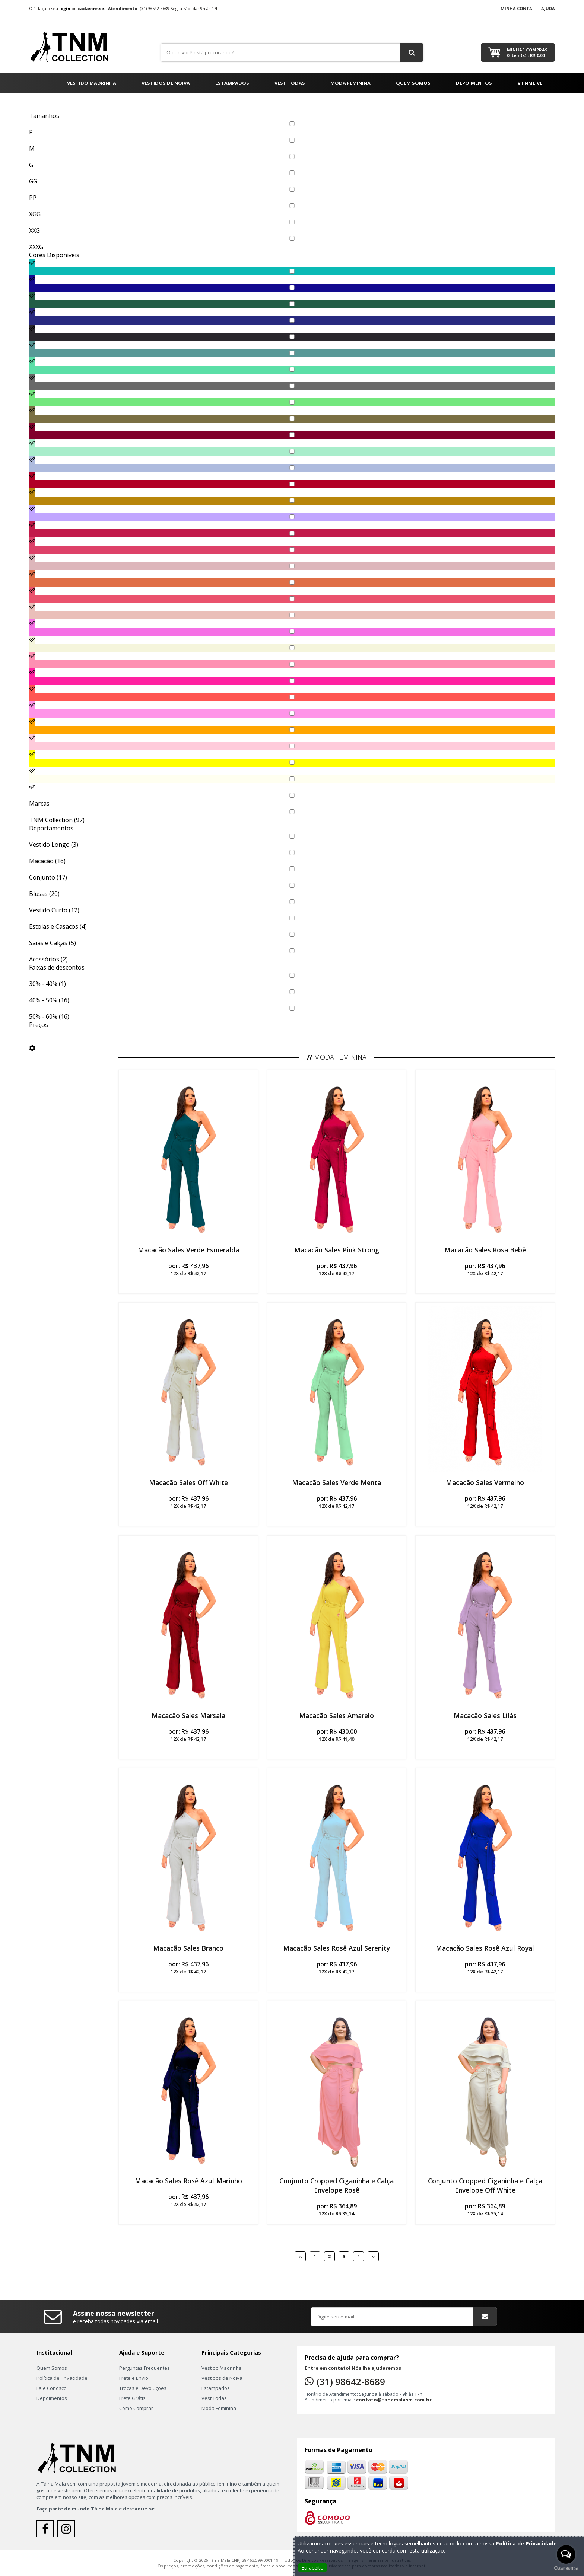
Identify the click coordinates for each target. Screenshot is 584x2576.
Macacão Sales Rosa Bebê (485, 1249)
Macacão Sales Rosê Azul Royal (485, 1948)
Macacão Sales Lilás (485, 1715)
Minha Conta (516, 8)
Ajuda (548, 8)
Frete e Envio (133, 2378)
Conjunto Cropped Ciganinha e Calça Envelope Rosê (336, 2185)
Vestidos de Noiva (166, 83)
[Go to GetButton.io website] (566, 2568)
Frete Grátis (132, 2398)
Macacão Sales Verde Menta (336, 1482)
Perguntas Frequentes (144, 2368)
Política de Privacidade (62, 2378)
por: (188, 1269)
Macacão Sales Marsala (188, 1715)
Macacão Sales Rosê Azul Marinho (188, 2180)
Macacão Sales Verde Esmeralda (188, 1249)
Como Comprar (136, 2408)
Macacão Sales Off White (188, 1482)
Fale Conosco (51, 2388)
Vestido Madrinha (91, 83)
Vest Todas (289, 83)
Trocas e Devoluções (142, 2388)
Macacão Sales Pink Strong (336, 1249)
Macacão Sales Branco (188, 1948)
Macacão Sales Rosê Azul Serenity (336, 1948)
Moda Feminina (350, 83)
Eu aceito (312, 2567)
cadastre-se (91, 8)
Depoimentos (474, 83)
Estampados (232, 83)
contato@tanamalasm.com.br (394, 2399)
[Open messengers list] (566, 2554)
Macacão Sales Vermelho (485, 1482)
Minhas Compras (527, 52)
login (64, 8)
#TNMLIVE (529, 83)
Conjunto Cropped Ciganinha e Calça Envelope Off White (485, 2185)
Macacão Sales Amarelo (336, 1715)
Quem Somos (413, 83)
